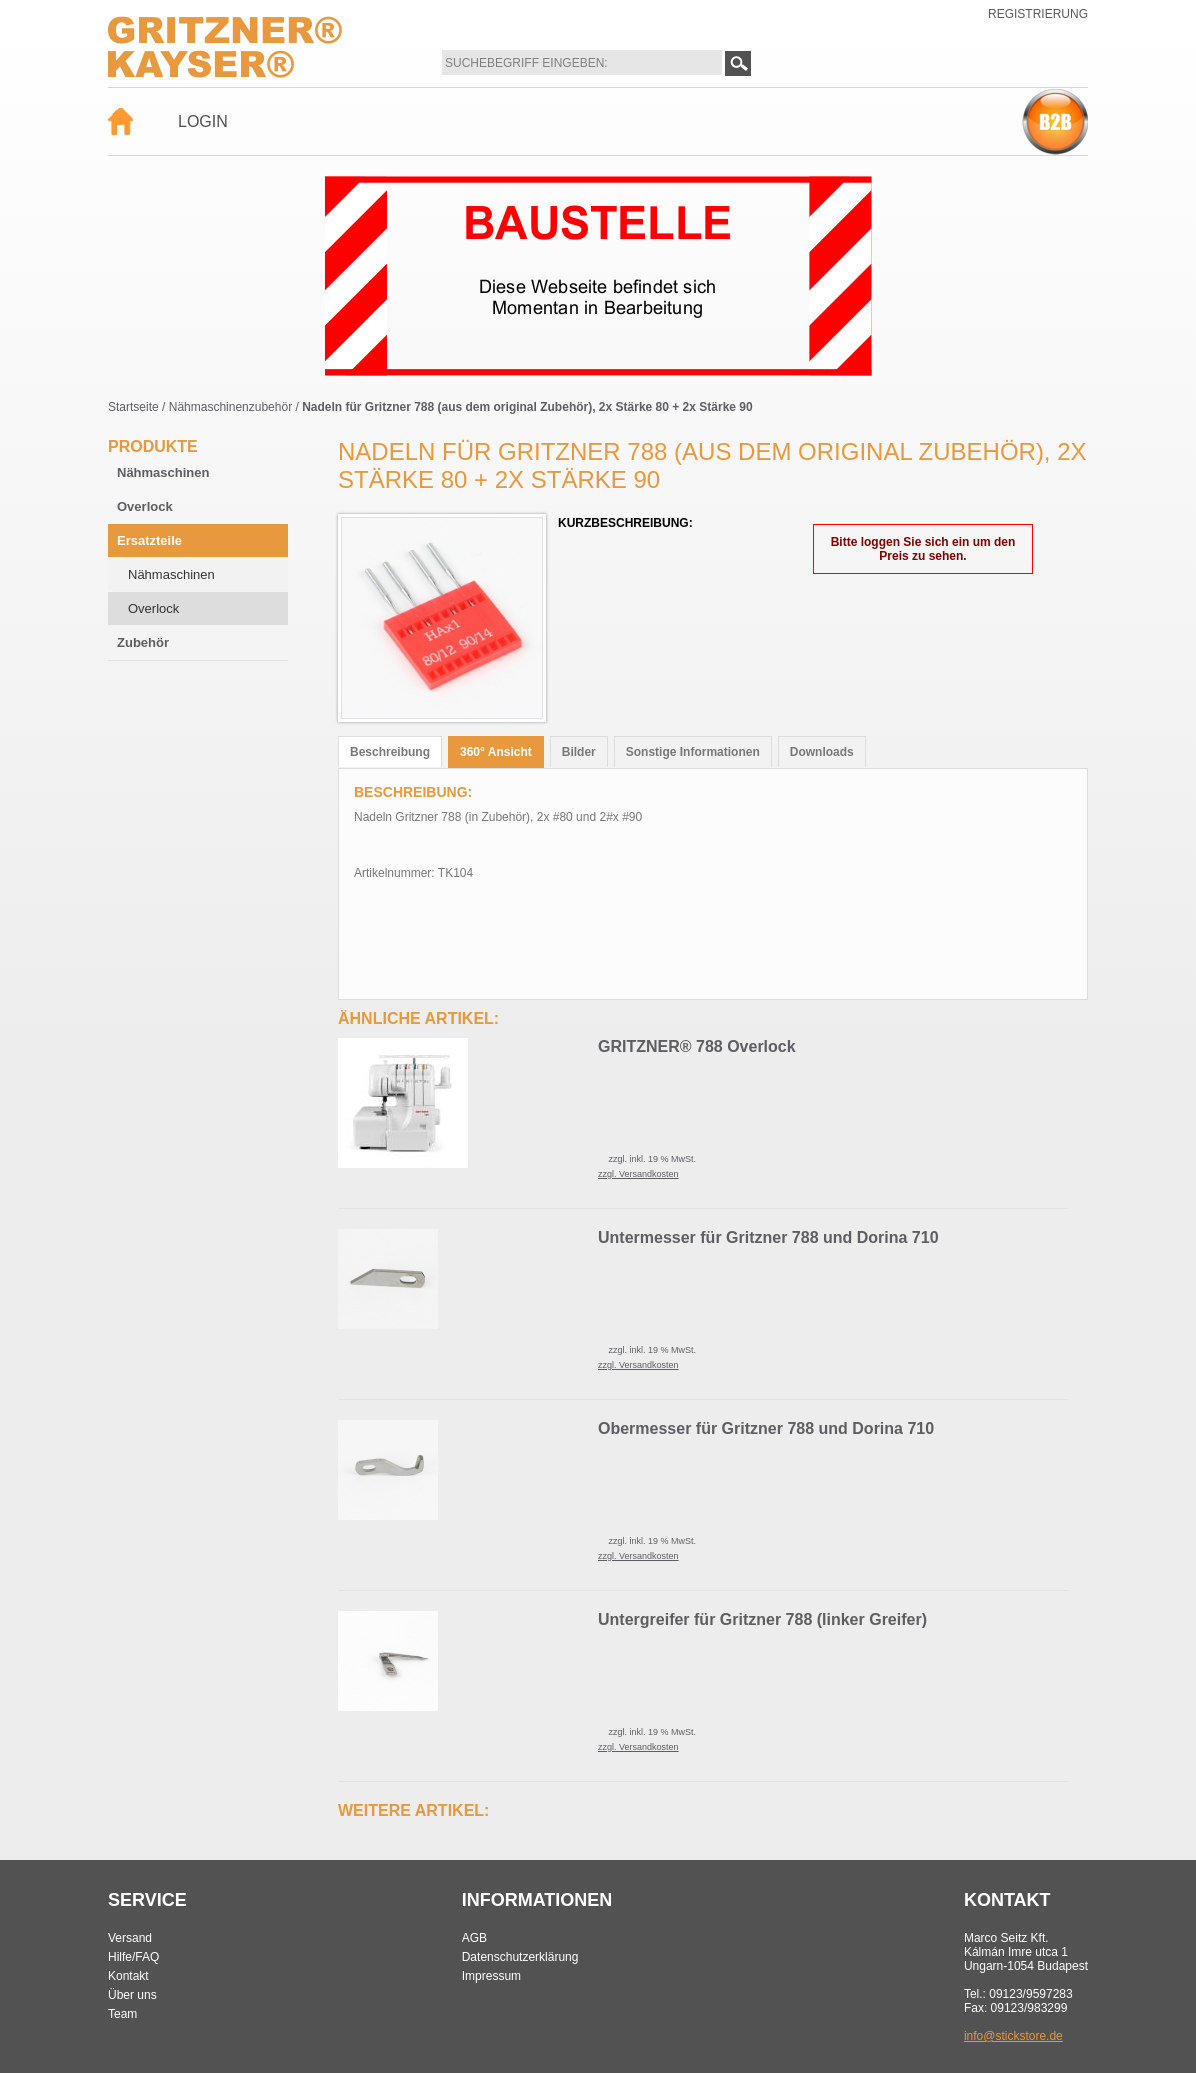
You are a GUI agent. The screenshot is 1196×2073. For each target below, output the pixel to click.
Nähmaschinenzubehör (230, 407)
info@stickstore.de (1013, 2036)
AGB (474, 1938)
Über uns (132, 1995)
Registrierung (1038, 14)
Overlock (145, 506)
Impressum (491, 1976)
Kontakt (128, 1976)
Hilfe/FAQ (133, 1957)
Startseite (133, 407)
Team (122, 2014)
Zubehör (143, 642)
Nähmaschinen (163, 472)
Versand (130, 1938)
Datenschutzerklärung (520, 1957)
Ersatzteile (149, 540)
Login (203, 121)
